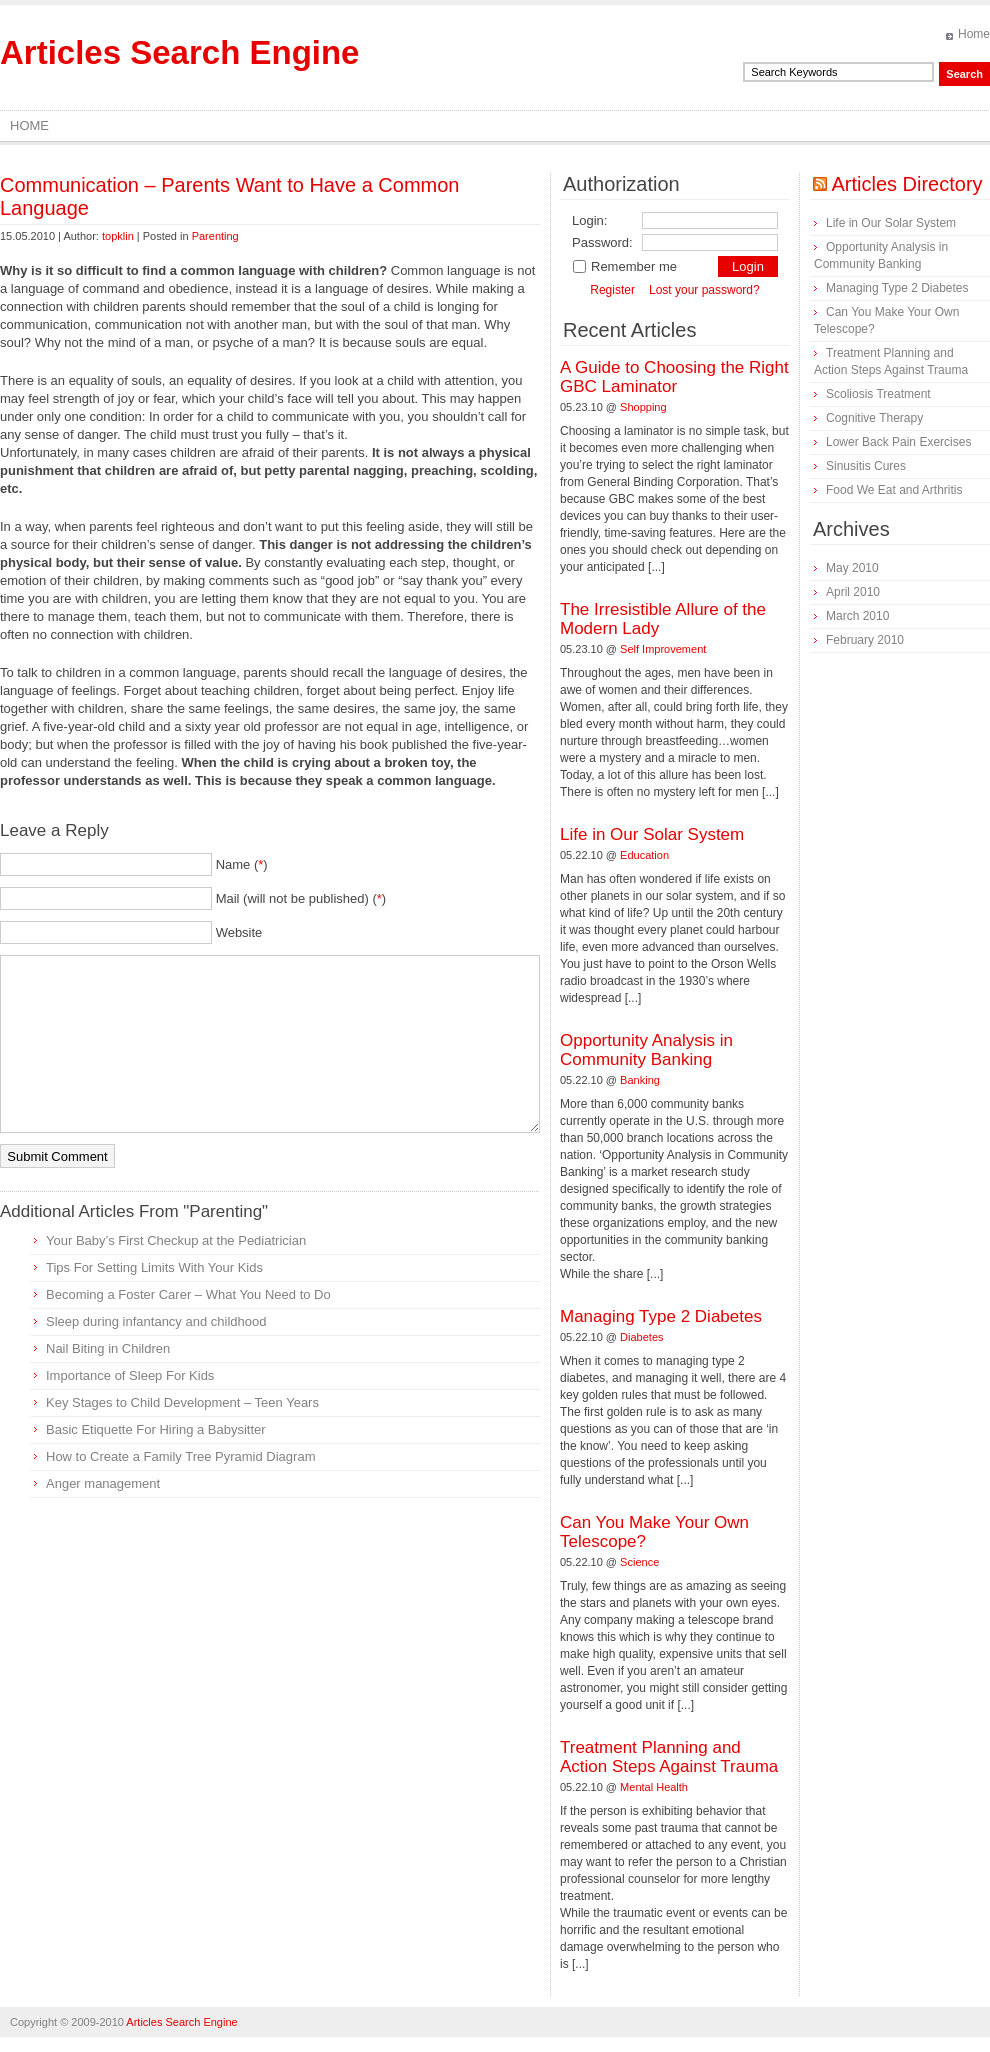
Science (639, 1562)
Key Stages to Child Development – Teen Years (182, 1402)
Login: (589, 220)
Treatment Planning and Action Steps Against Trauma (669, 1757)
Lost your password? (704, 290)
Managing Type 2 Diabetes (661, 1316)
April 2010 (853, 592)
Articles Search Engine (179, 52)
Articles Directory (906, 184)
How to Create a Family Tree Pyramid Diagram (180, 1456)
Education (644, 855)
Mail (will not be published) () (301, 898)
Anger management (103, 1483)
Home (974, 34)
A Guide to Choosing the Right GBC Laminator (674, 377)
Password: (602, 242)
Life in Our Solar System (652, 834)
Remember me (624, 266)
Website (239, 932)
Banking (640, 1080)
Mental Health (654, 1787)
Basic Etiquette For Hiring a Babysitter (156, 1429)
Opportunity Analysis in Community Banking (646, 1050)
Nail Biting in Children (108, 1348)
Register (612, 290)
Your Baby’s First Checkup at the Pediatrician (176, 1240)
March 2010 (857, 616)
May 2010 (852, 568)
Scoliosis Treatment (878, 394)
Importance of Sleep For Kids (130, 1375)
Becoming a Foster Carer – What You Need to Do (188, 1294)
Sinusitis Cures (866, 466)
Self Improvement (663, 649)
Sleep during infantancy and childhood (156, 1321)
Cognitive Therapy (874, 418)
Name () (242, 864)
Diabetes (641, 1337)
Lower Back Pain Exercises (898, 442)
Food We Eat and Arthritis (894, 490)
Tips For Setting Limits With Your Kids (154, 1267)
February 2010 (865, 640)
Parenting (215, 236)
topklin (118, 236)
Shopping (643, 407)
